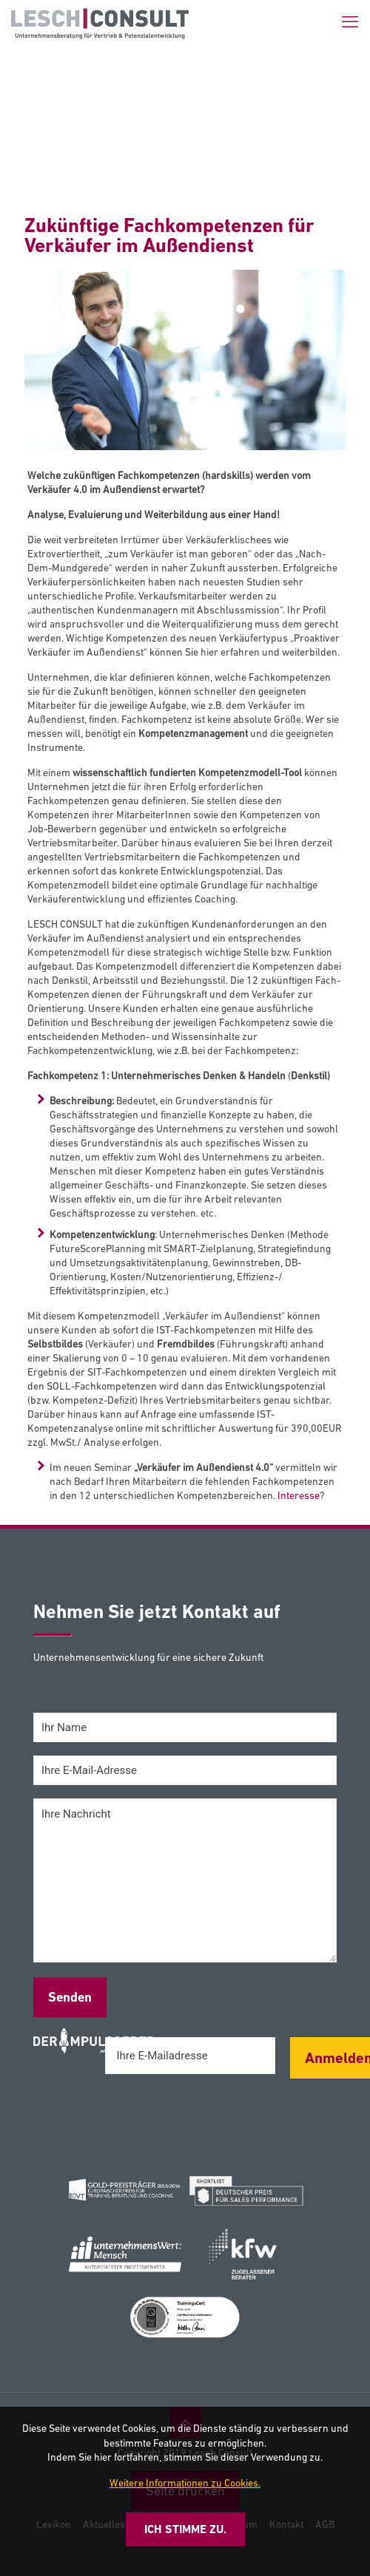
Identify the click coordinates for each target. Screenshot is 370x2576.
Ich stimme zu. (185, 2529)
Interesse (299, 1495)
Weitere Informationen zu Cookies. (185, 2483)
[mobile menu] (350, 22)
